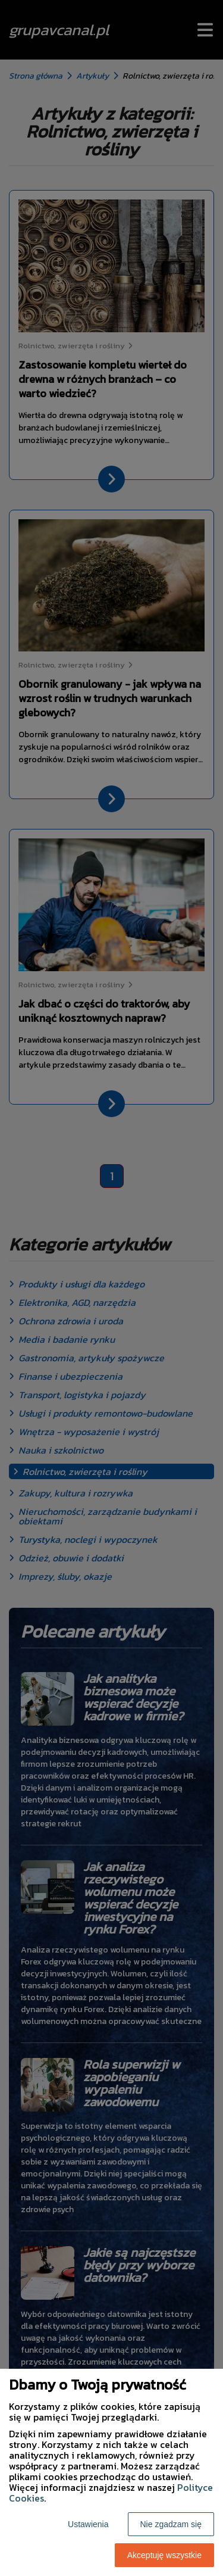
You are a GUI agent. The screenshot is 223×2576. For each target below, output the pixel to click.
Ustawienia (88, 2524)
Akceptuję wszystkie (164, 2555)
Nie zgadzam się (171, 2524)
